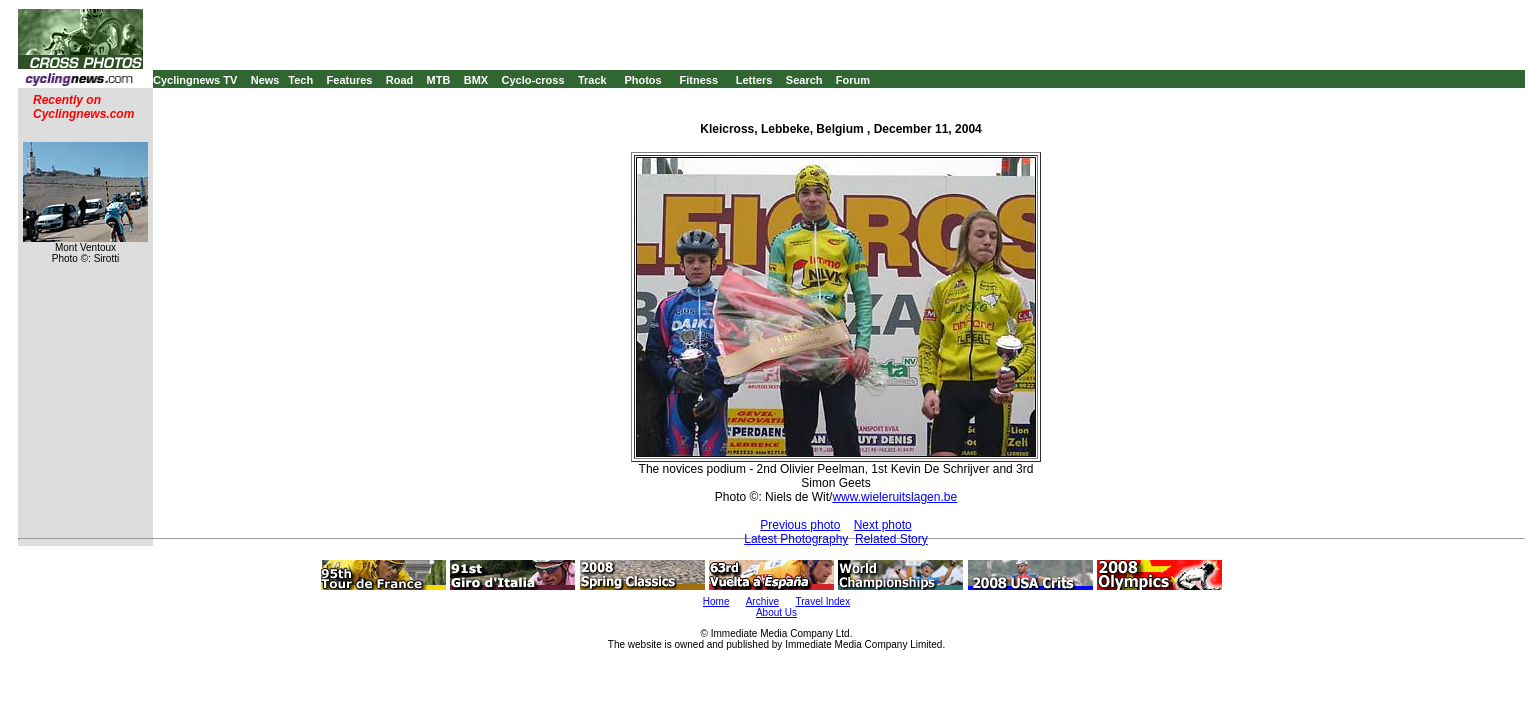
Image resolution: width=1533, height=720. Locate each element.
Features (350, 80)
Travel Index (823, 601)
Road (400, 80)
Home (716, 601)
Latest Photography (796, 539)
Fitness (698, 80)
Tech (300, 80)
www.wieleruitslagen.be (894, 497)
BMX (476, 80)
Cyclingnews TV (195, 80)
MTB (439, 80)
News (265, 80)
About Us (776, 612)
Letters (754, 80)
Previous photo (800, 525)
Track (592, 80)
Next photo (883, 525)
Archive (762, 601)
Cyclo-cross (533, 80)
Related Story (891, 539)
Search (804, 80)
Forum (853, 80)
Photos (642, 80)
